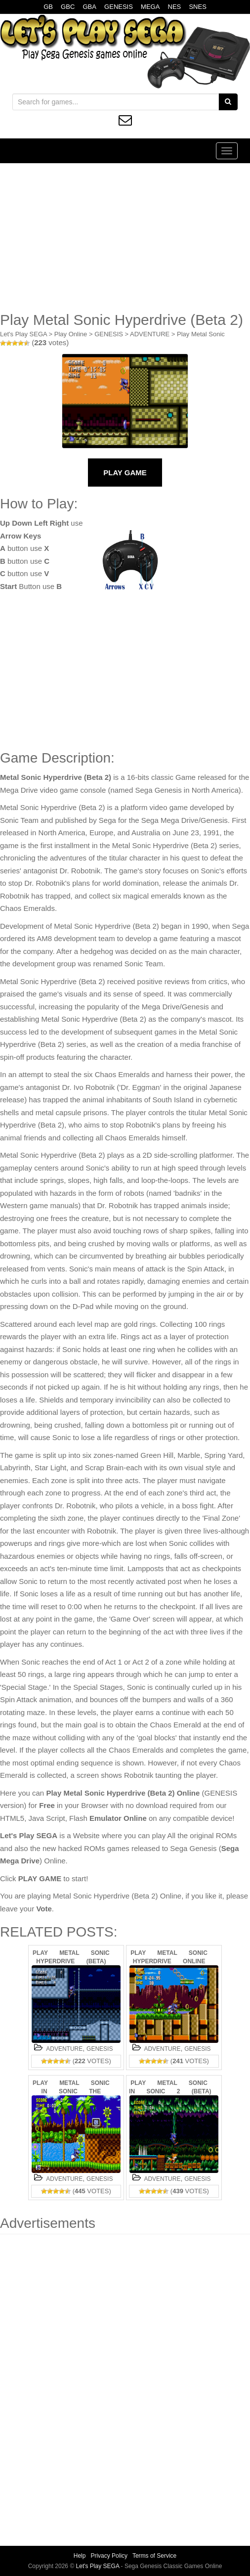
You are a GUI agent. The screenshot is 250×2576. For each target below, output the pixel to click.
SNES (197, 6)
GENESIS (118, 6)
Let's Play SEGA (23, 334)
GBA (89, 6)
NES (174, 6)
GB (48, 6)
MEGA (150, 6)
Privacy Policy (108, 2555)
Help (80, 2555)
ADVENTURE (149, 334)
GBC (68, 6)
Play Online (70, 334)
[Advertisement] (125, 237)
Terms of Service (154, 2555)
